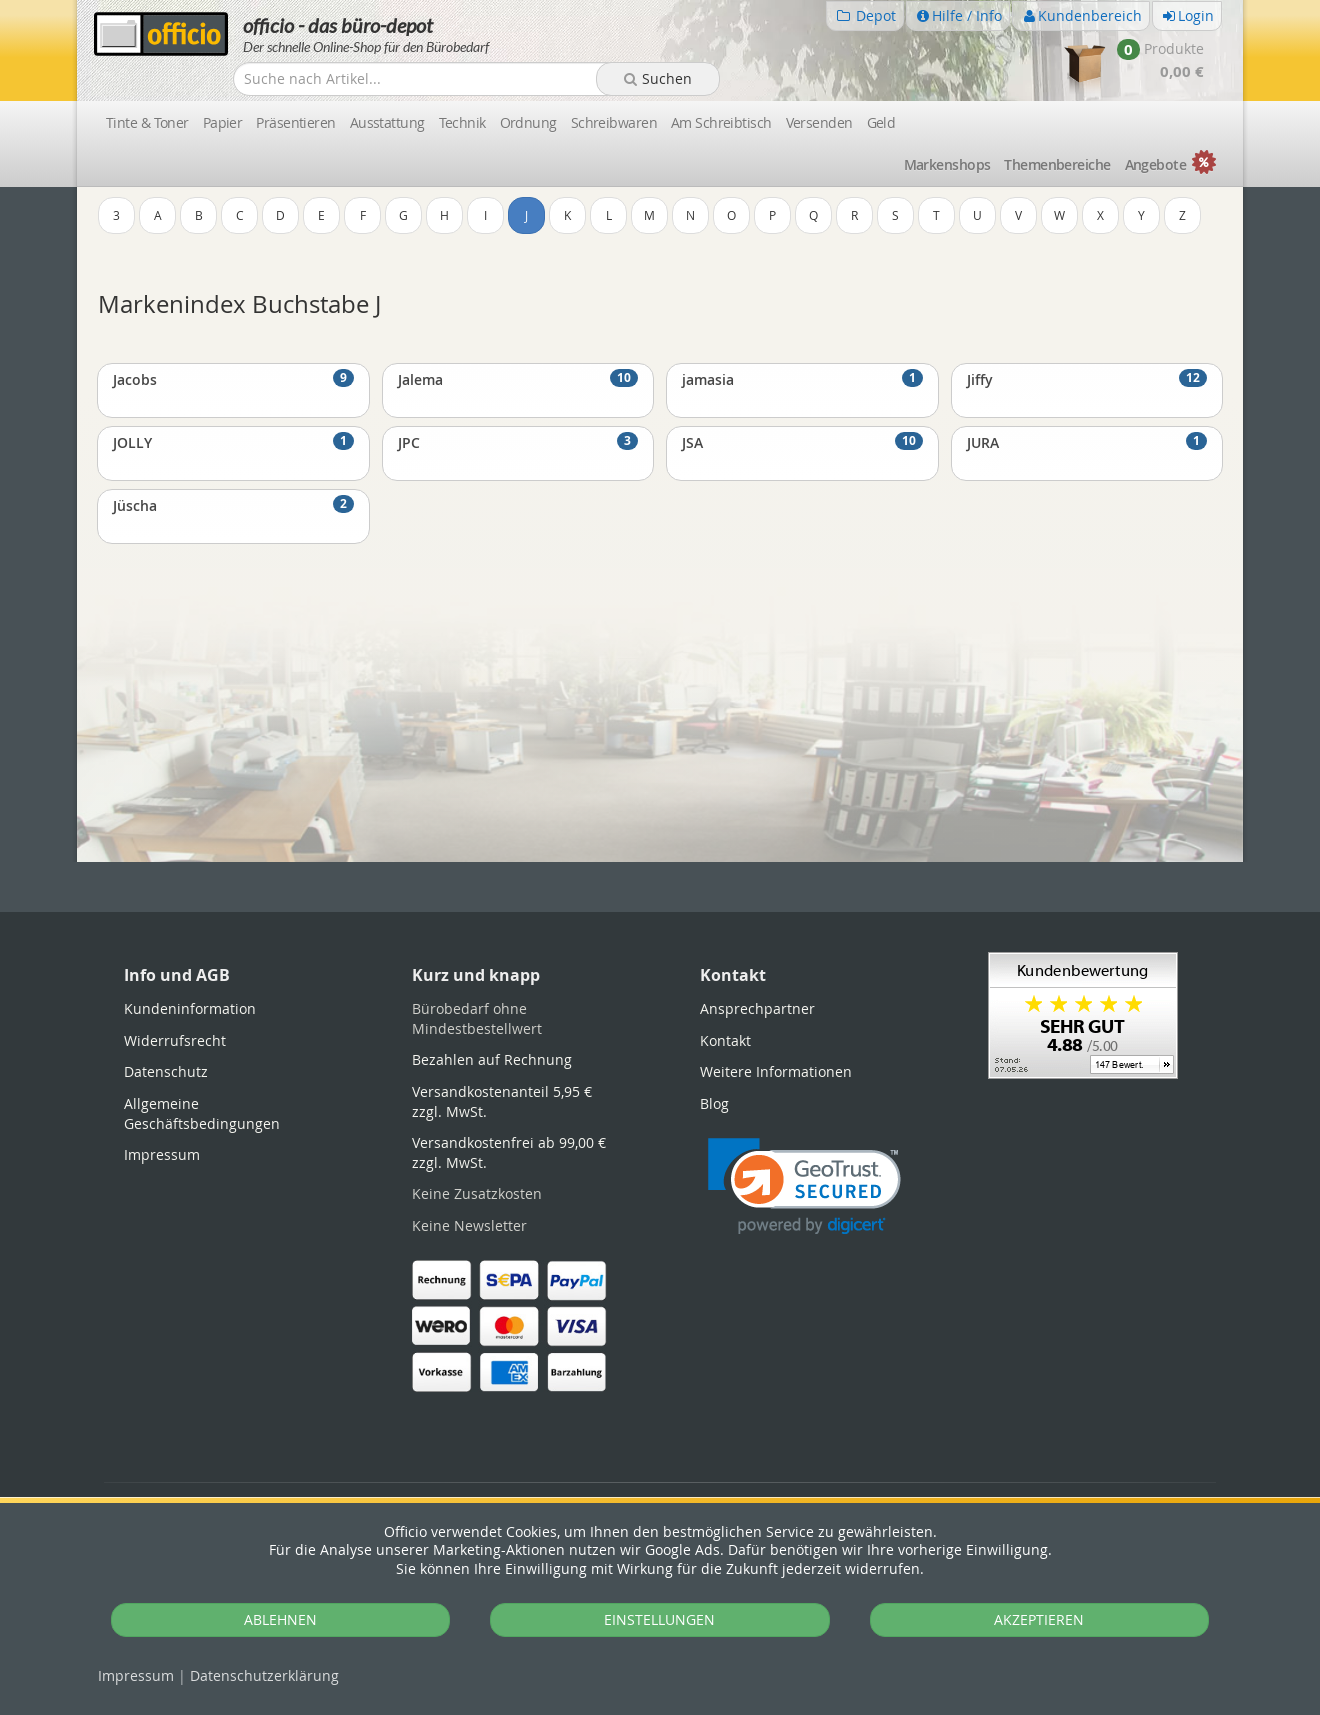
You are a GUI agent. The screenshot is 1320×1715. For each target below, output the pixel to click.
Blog (714, 1103)
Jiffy (1087, 379)
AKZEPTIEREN (1039, 1619)
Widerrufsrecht (175, 1040)
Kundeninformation (190, 1008)
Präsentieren (295, 122)
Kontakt (725, 1040)
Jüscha (233, 505)
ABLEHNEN (280, 1619)
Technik (462, 122)
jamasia (802, 379)
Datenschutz (264, 1675)
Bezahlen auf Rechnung (492, 1059)
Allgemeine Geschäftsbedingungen (202, 1113)
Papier (223, 122)
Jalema (518, 379)
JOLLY (233, 442)
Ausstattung (387, 122)
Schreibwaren (614, 122)
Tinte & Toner (147, 122)
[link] (804, 1186)
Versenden (819, 122)
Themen (1057, 164)
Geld (881, 122)
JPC (518, 442)
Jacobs (233, 379)
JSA (802, 442)
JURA (1087, 442)
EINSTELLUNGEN (659, 1619)
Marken (947, 164)
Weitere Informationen (776, 1071)
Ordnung (528, 122)
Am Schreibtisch (721, 122)
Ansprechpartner (757, 1008)
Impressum (136, 1675)
